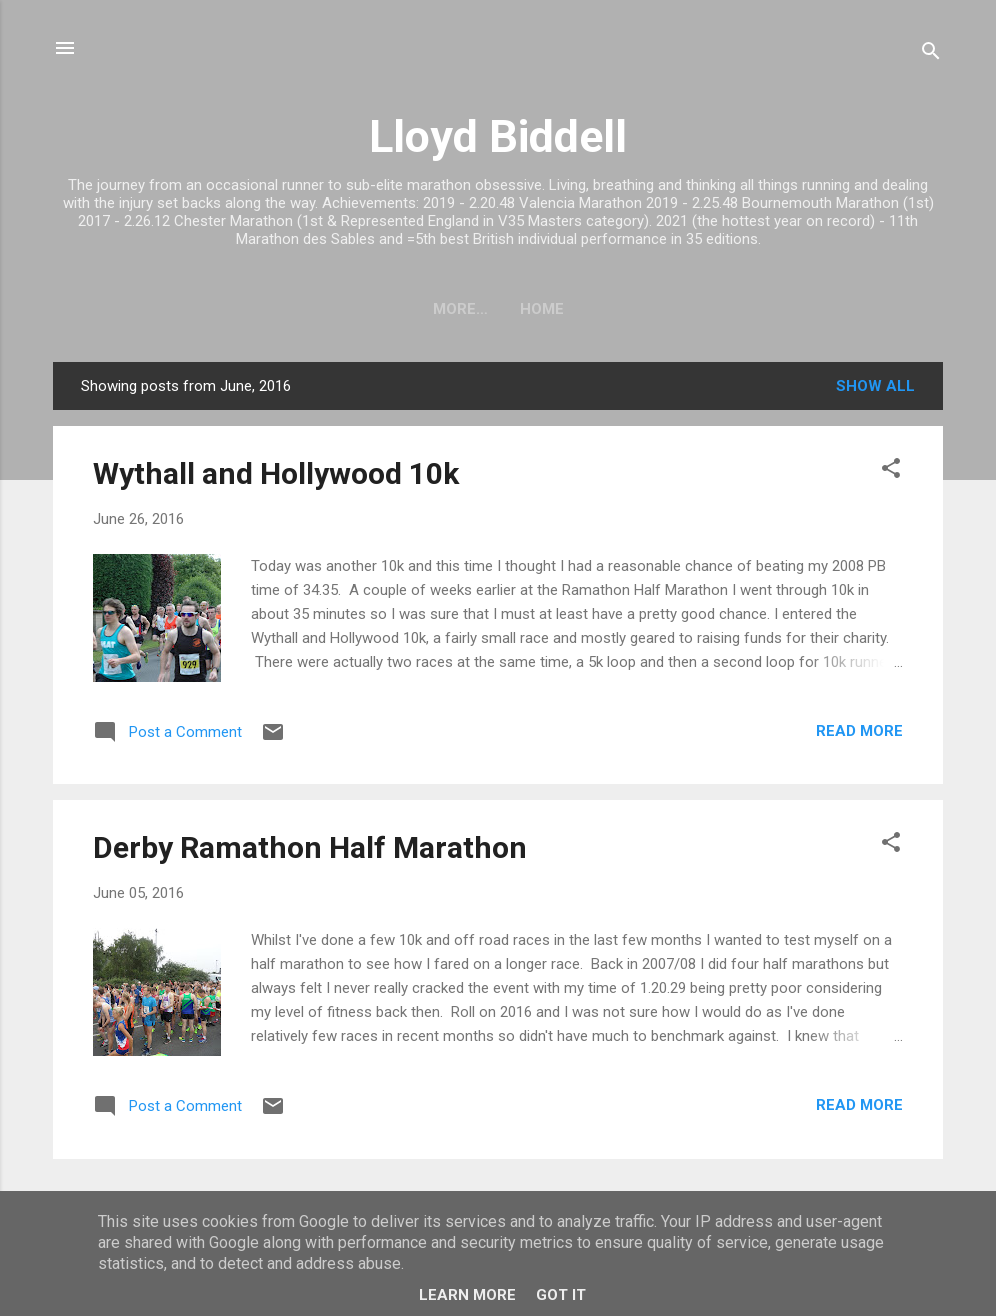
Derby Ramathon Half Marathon (310, 847)
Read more (859, 731)
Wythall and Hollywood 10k (276, 473)
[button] (891, 471)
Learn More (467, 1295)
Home (498, 309)
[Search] (931, 54)
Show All (875, 386)
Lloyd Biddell (498, 136)
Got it (561, 1295)
